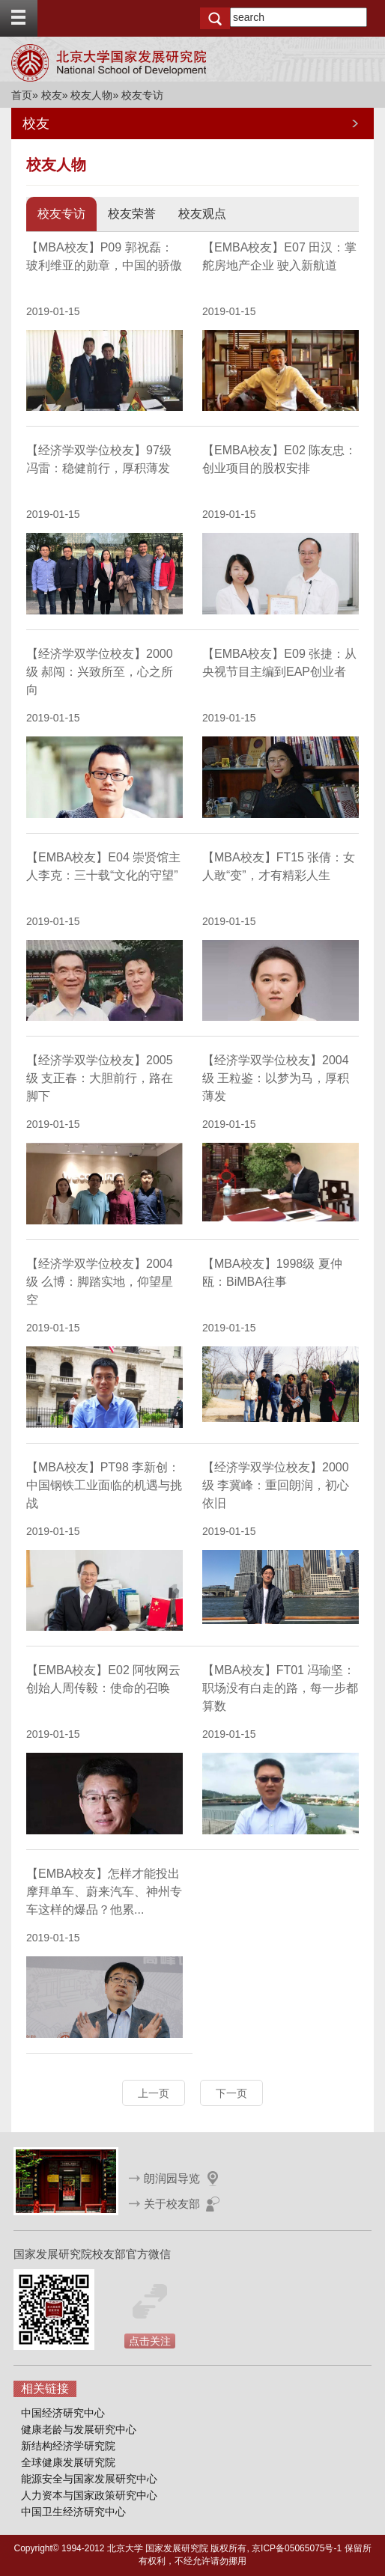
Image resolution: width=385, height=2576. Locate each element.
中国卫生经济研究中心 (73, 2512)
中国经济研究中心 (63, 2413)
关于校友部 (172, 2203)
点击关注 (150, 2341)
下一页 (231, 2093)
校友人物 (91, 95)
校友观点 (202, 213)
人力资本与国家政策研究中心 (89, 2495)
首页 (21, 95)
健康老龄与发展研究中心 (78, 2429)
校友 (51, 95)
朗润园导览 (172, 2178)
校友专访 (61, 213)
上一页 (153, 2093)
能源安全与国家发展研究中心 (89, 2479)
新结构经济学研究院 (68, 2446)
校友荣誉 (132, 213)
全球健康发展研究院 (68, 2462)
